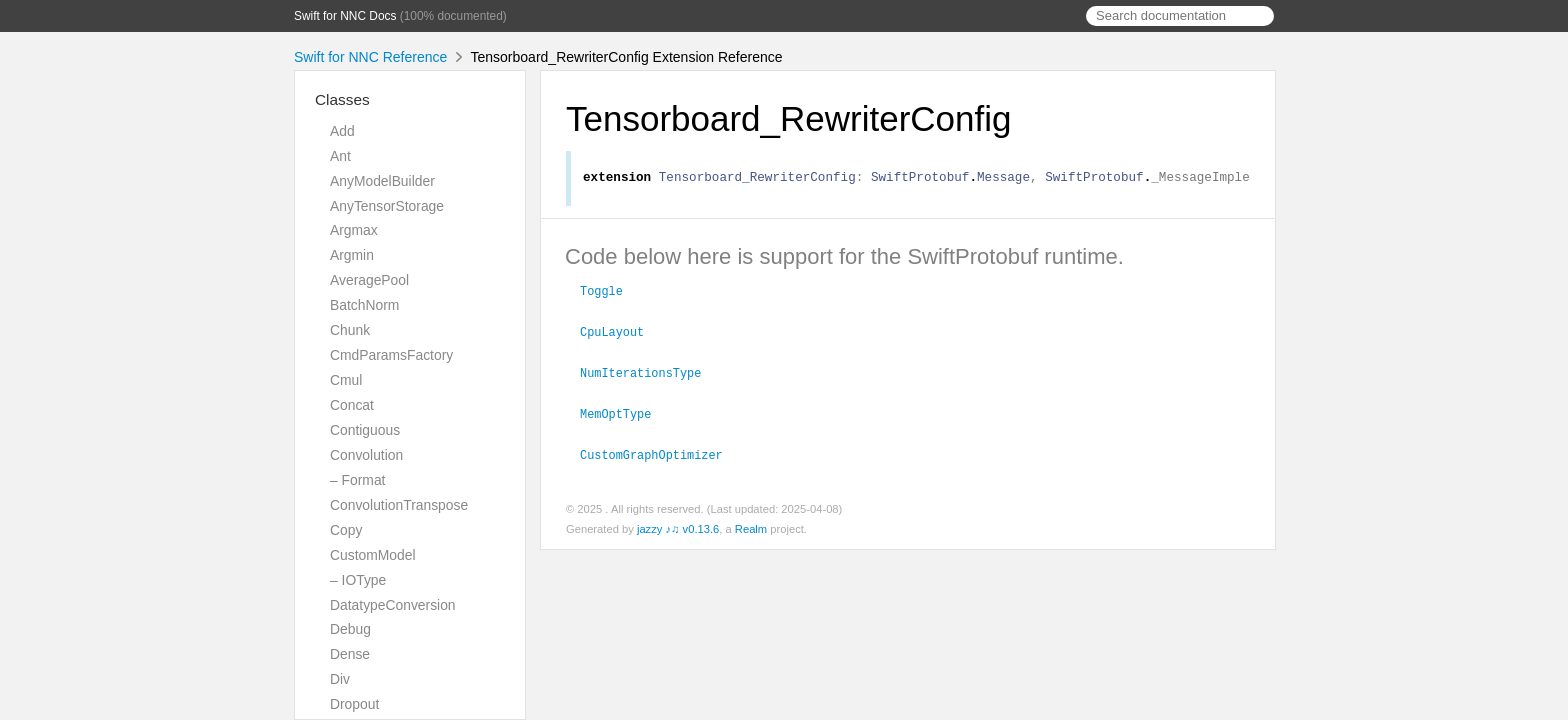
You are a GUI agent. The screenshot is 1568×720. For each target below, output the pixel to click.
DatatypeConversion (393, 605)
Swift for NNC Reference (370, 57)
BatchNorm (364, 305)
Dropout (354, 704)
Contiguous (365, 430)
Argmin (352, 255)
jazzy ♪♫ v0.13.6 (678, 527)
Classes (342, 99)
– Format (357, 480)
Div (340, 679)
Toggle (610, 293)
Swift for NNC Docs (345, 16)
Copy (346, 530)
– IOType (358, 580)
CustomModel (373, 555)
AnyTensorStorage (387, 206)
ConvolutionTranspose (399, 505)
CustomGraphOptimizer (660, 453)
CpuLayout (620, 333)
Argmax (354, 230)
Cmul (346, 380)
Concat (352, 405)
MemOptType (624, 413)
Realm (751, 527)
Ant (340, 156)
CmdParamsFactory (391, 355)
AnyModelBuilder (382, 181)
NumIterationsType (649, 373)
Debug (350, 629)
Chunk (350, 330)
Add (342, 131)
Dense (350, 654)
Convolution (366, 455)
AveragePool (369, 280)
